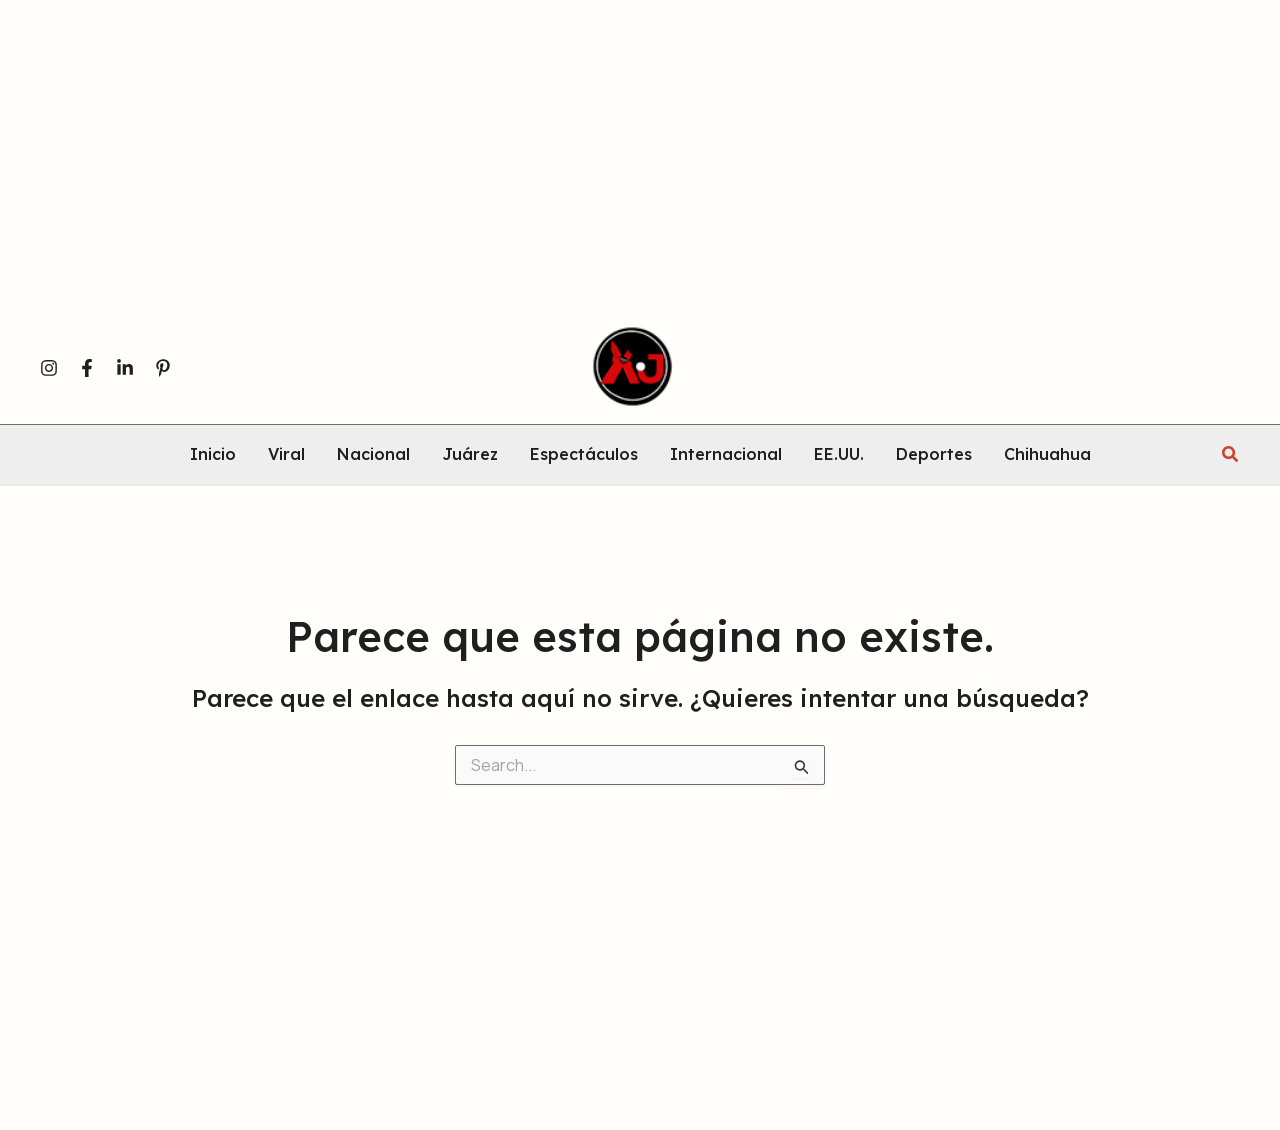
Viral (286, 455)
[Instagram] (49, 368)
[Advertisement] (600, 169)
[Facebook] (87, 368)
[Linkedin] (125, 368)
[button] (1231, 455)
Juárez (470, 455)
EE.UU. (839, 455)
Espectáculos (584, 455)
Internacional (726, 455)
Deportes (934, 455)
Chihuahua (1047, 455)
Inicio (213, 455)
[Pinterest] (163, 368)
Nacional (373, 455)
